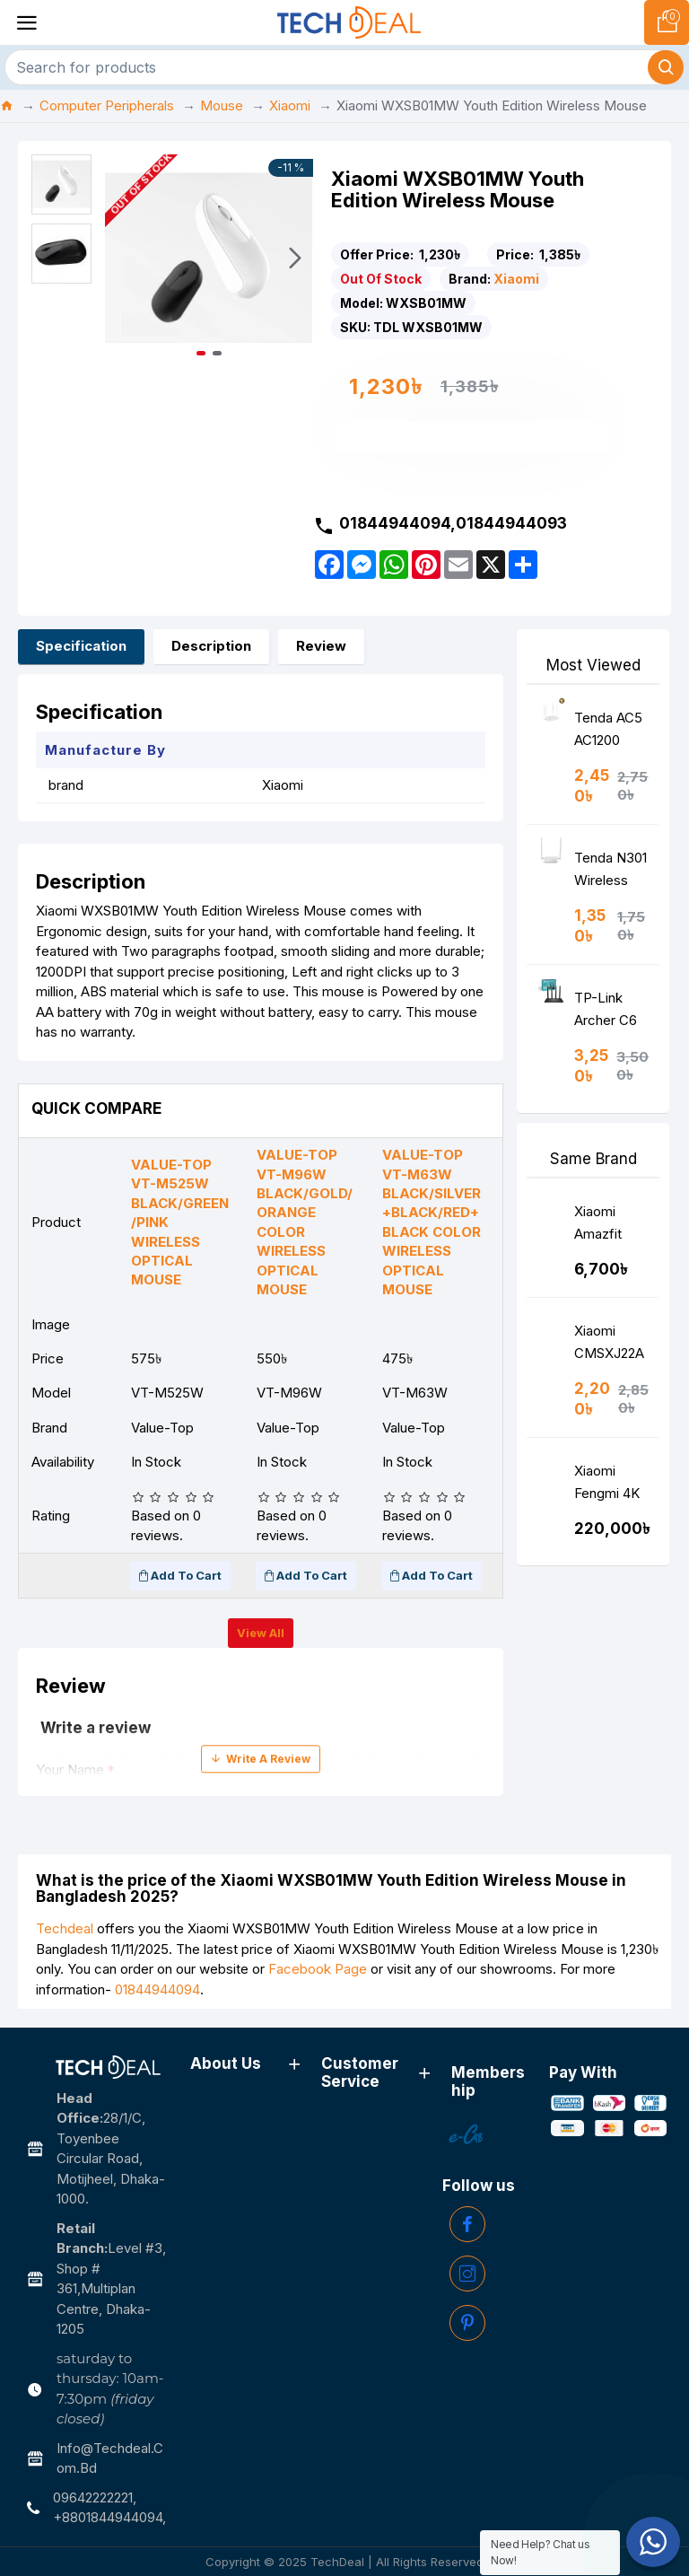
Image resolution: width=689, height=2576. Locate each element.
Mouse (221, 105)
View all (260, 1632)
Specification (81, 645)
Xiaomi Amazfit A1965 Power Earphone (603, 1226)
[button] (295, 258)
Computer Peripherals (106, 105)
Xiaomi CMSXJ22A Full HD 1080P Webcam (609, 1346)
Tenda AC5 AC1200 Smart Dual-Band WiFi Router (610, 733)
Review (321, 645)
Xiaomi (289, 105)
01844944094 (157, 1989)
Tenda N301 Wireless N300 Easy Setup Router (610, 873)
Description (211, 645)
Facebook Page (317, 1968)
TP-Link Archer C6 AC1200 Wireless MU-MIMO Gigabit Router (607, 1013)
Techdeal (64, 1928)
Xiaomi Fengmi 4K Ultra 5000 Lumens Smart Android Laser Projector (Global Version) (607, 1486)
